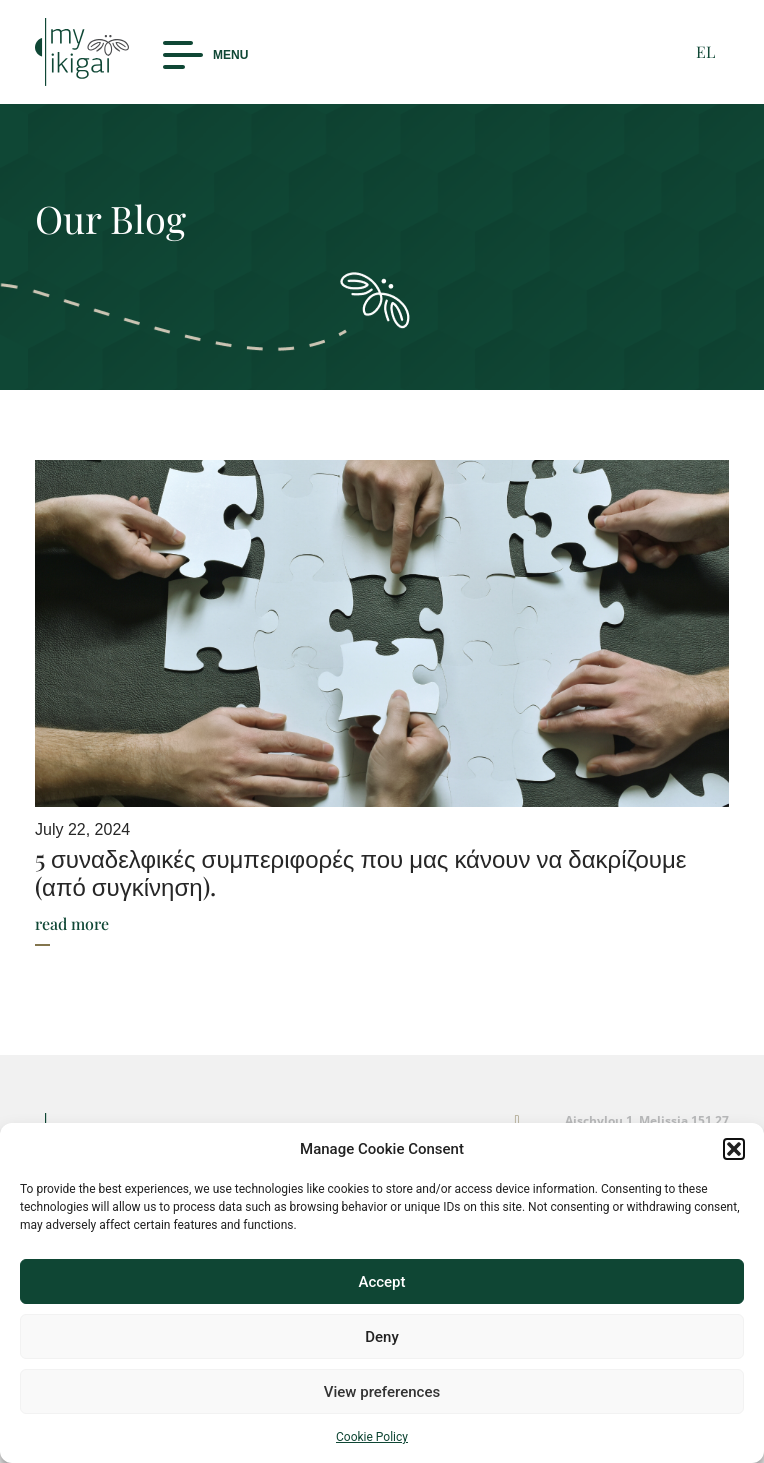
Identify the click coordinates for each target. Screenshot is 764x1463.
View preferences (382, 1392)
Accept (381, 1282)
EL (705, 51)
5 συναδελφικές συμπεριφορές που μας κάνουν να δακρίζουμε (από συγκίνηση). (361, 872)
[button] (734, 1149)
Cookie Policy (372, 1437)
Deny (382, 1337)
